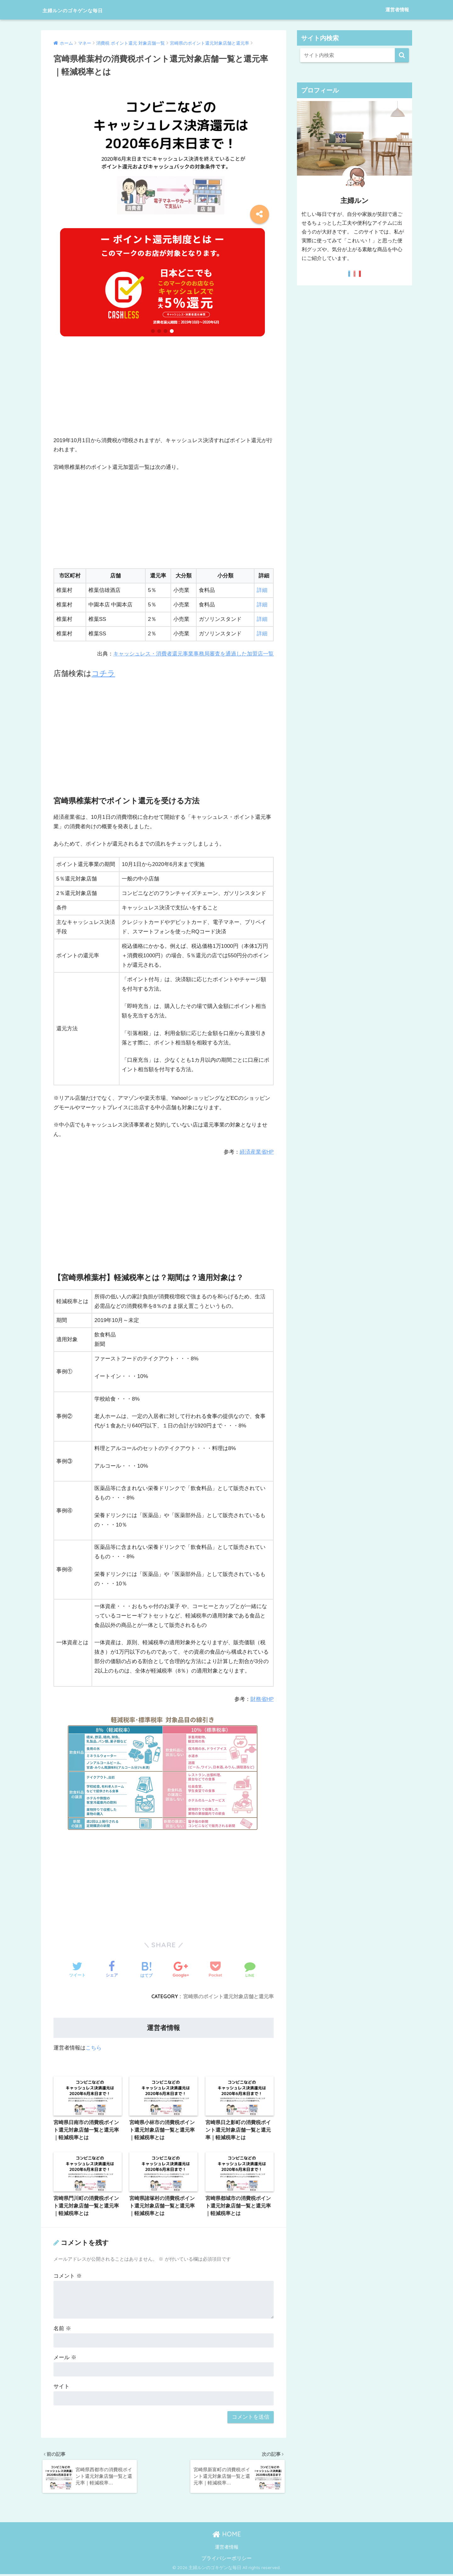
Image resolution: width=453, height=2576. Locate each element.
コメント (67, 2277)
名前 (62, 2329)
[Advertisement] (163, 392)
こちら (94, 2047)
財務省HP (262, 1699)
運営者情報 (397, 9)
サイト (61, 2387)
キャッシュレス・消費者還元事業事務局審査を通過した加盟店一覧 (193, 654)
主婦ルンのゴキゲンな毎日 (89, 9)
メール (64, 2358)
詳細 (262, 590)
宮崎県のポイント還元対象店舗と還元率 (228, 1996)
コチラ (103, 673)
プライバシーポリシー (226, 2560)
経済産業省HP (256, 1152)
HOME (226, 2536)
